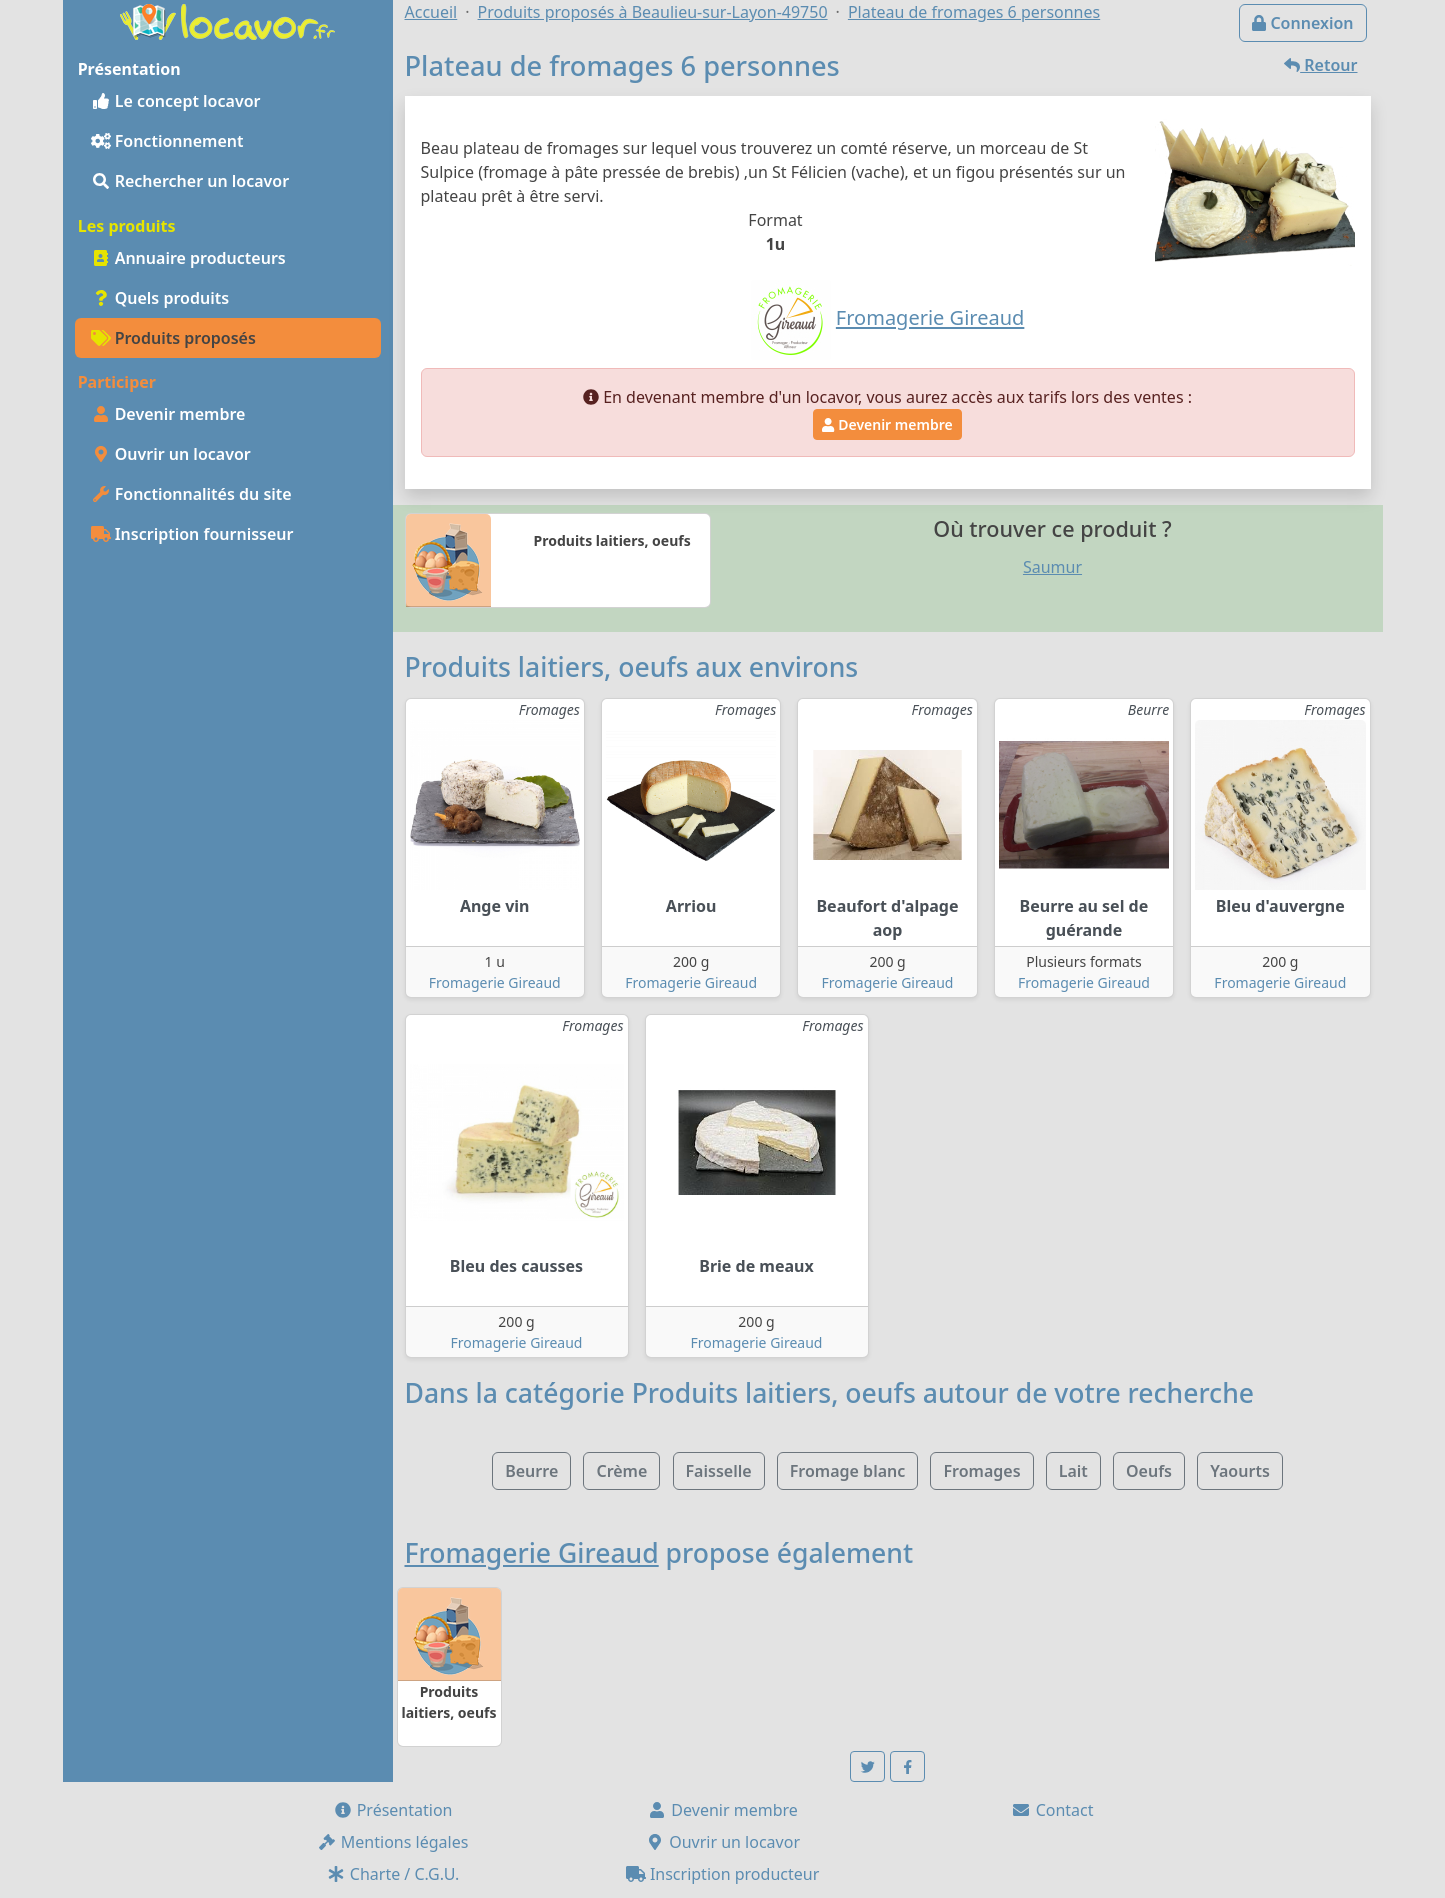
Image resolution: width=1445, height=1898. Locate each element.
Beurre (531, 1471)
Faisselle (719, 1471)
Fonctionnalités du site (191, 494)
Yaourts (1240, 1471)
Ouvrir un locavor (171, 454)
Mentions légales (393, 1842)
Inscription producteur (723, 1874)
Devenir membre (168, 414)
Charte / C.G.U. (393, 1874)
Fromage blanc (848, 1471)
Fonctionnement (167, 141)
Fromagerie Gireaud (495, 982)
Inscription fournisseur (192, 534)
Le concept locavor (176, 101)
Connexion (1302, 23)
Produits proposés (173, 338)
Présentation (393, 1810)
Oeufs (1149, 1471)
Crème (621, 1471)
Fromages (981, 1471)
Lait (1073, 1471)
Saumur (1052, 567)
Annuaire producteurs (188, 258)
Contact (1052, 1810)
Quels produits (160, 298)
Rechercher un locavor (190, 181)
